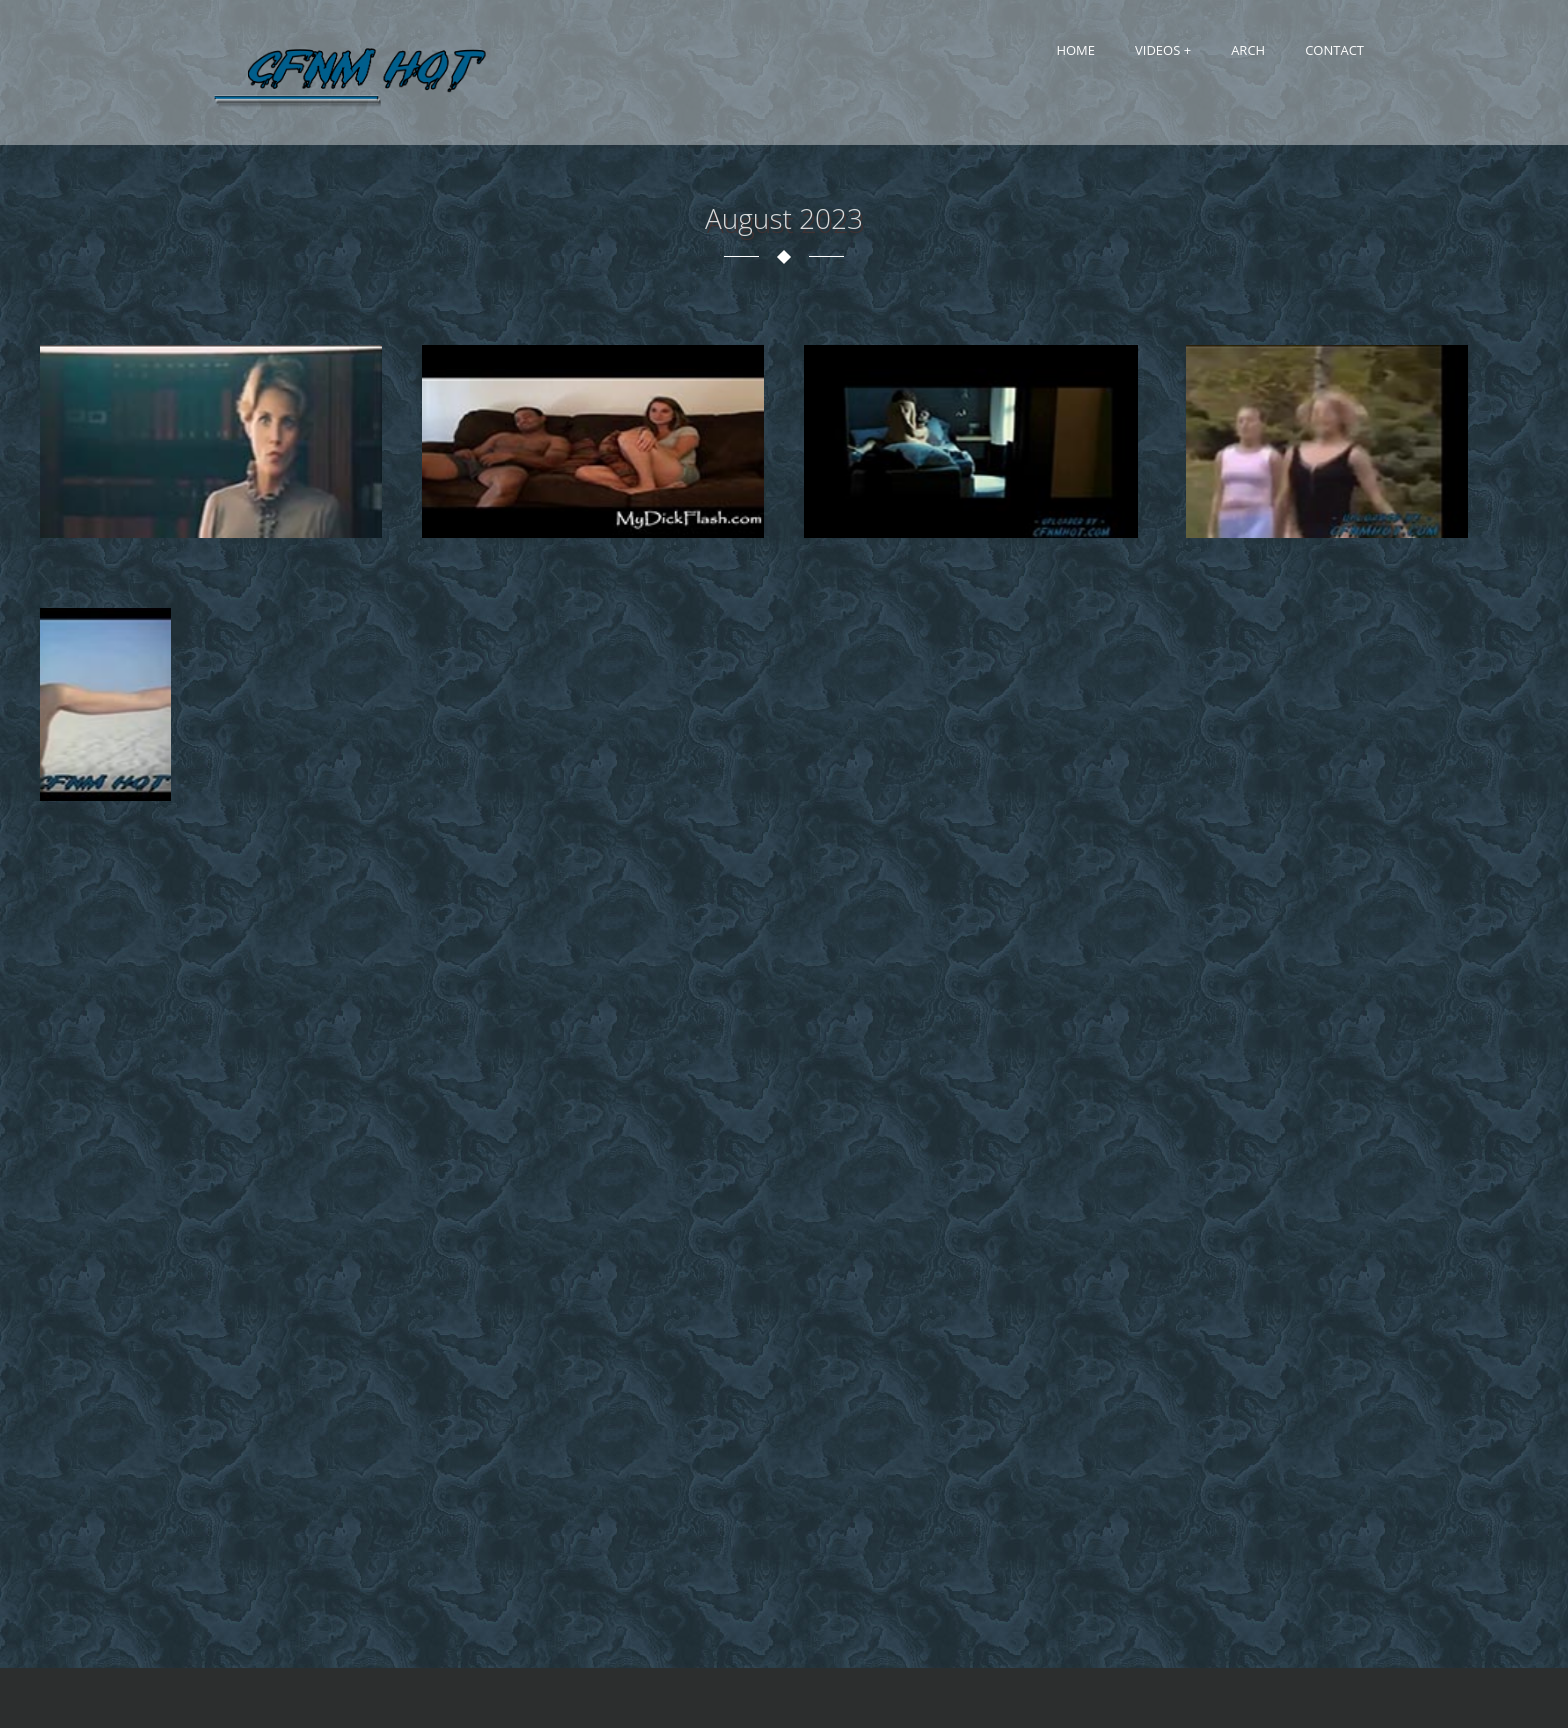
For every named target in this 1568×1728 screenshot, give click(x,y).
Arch (1248, 50)
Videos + (1163, 50)
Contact (1334, 50)
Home (1075, 50)
